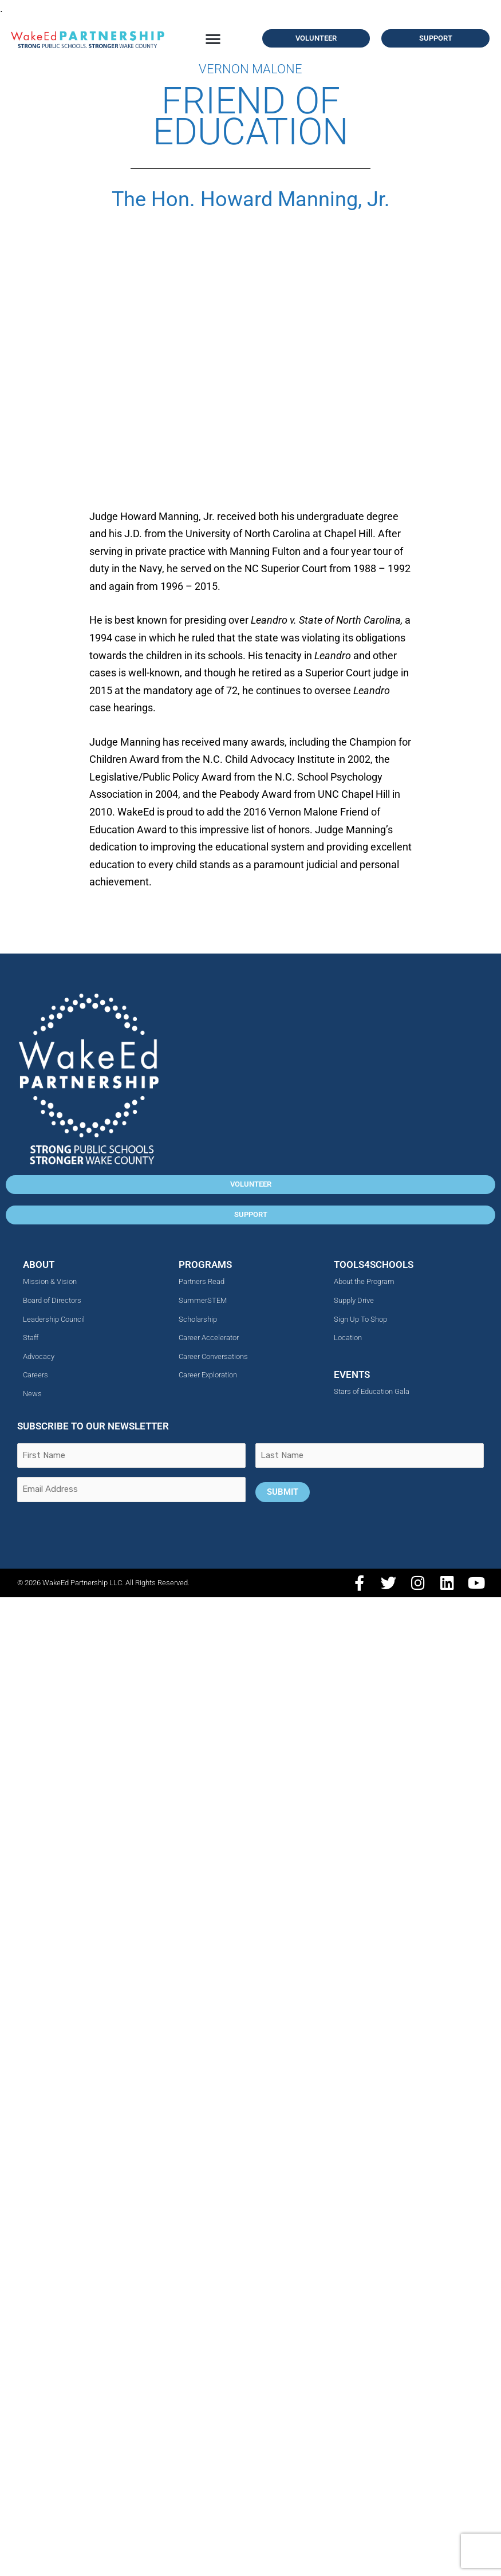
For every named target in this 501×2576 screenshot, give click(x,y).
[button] (213, 38)
